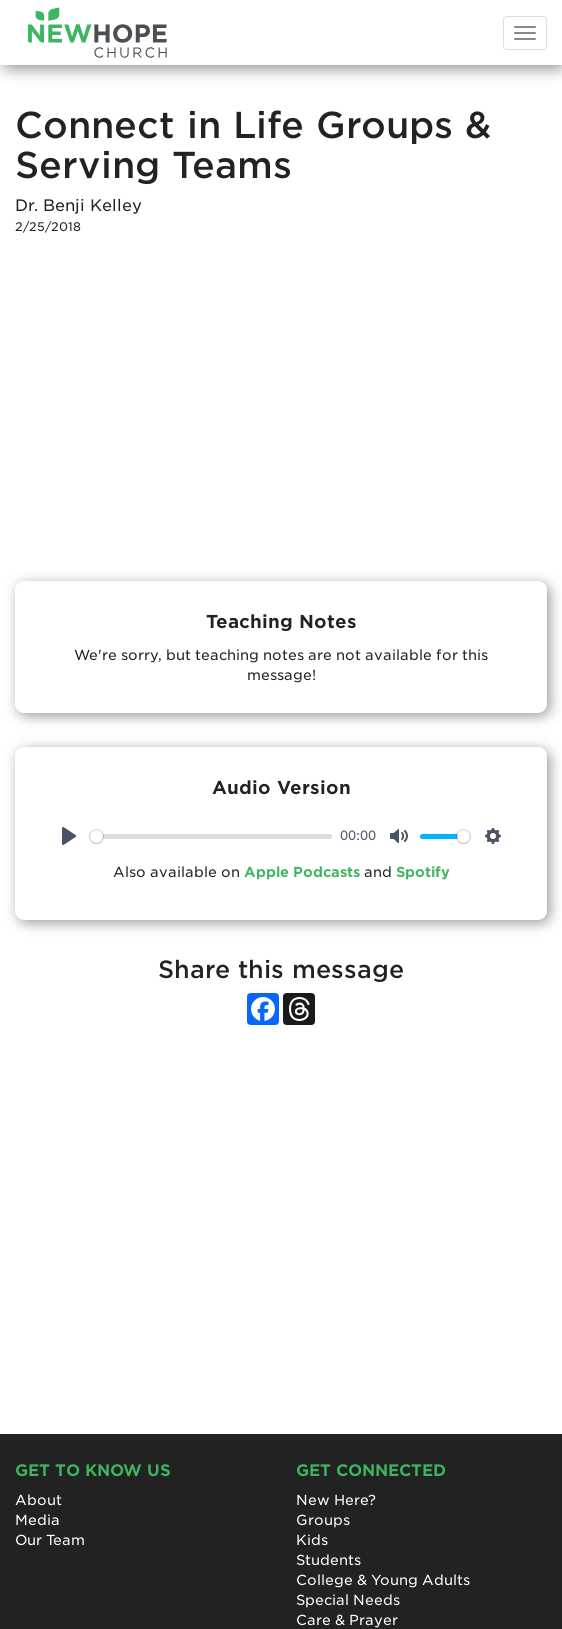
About (38, 1500)
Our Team (50, 1540)
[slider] (211, 836)
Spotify (423, 872)
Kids (312, 1540)
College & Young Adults (383, 1580)
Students (328, 1560)
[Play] (69, 836)
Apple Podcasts (302, 872)
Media (37, 1520)
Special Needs (348, 1600)
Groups (323, 1520)
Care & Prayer (347, 1620)
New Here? (336, 1500)
